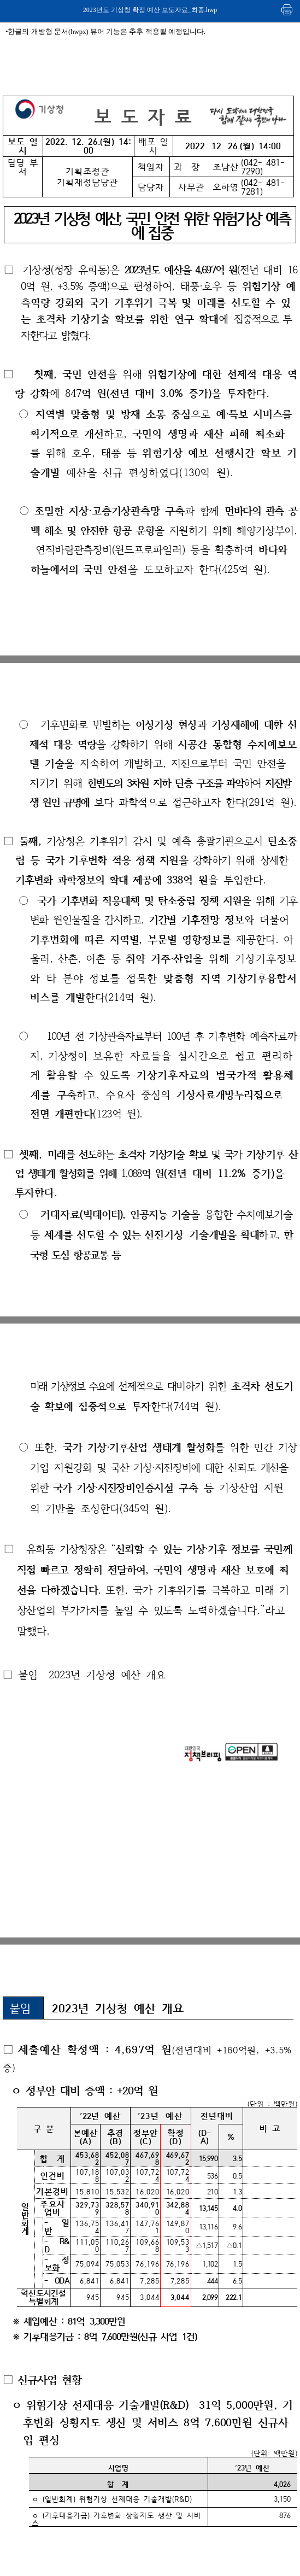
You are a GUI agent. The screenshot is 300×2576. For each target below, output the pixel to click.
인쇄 (287, 9)
